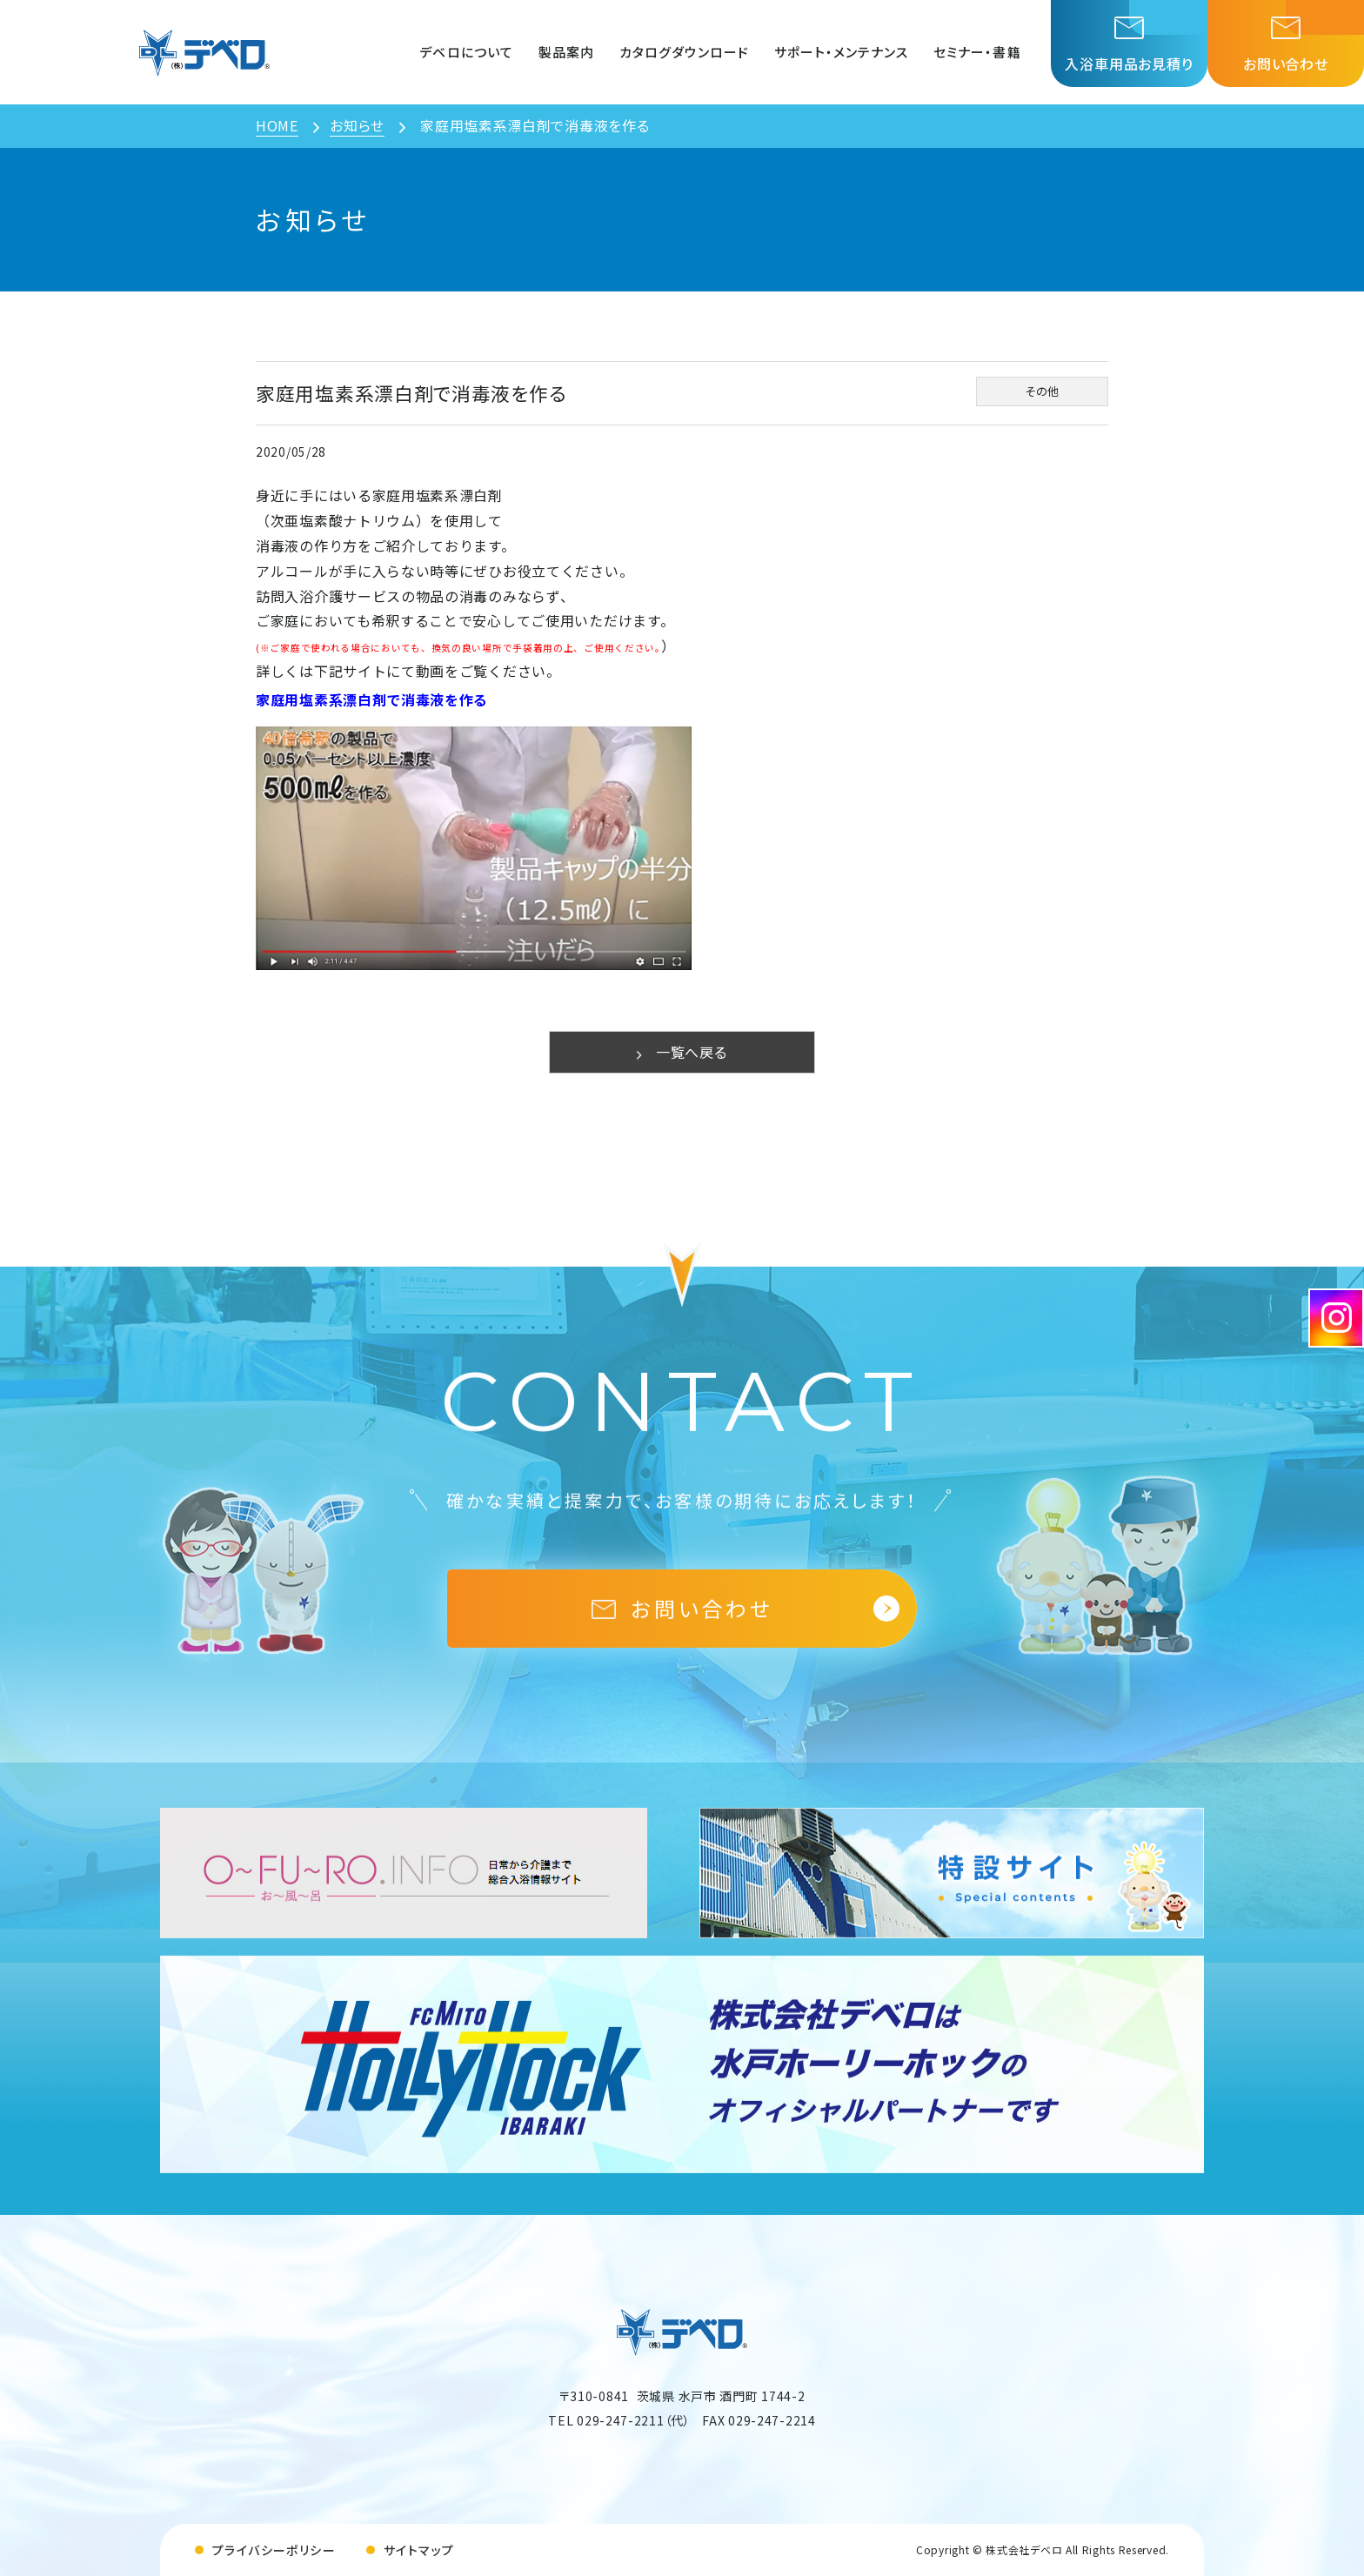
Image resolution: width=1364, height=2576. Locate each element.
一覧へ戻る (681, 1051)
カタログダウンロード (684, 52)
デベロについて (465, 52)
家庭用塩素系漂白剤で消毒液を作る (372, 699)
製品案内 (566, 52)
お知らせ (357, 125)
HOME (277, 125)
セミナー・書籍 (976, 52)
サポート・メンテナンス (841, 52)
